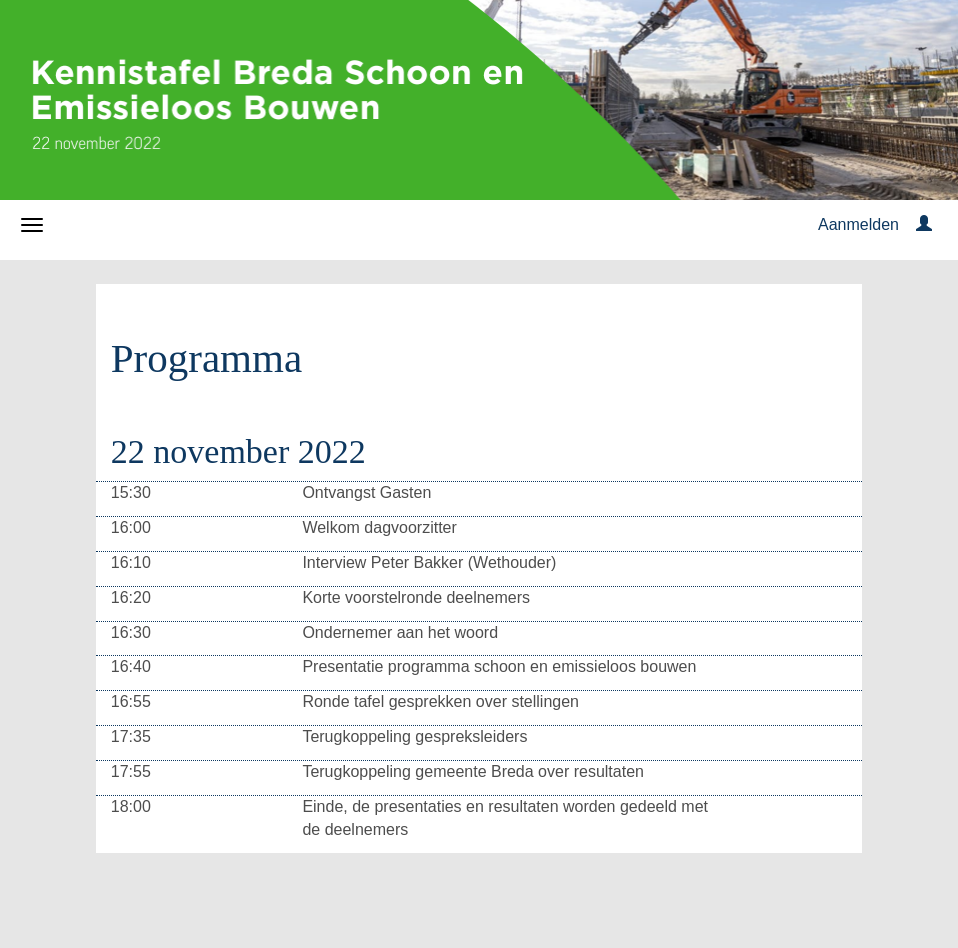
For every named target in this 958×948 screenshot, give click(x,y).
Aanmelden (858, 224)
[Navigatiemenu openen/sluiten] (32, 225)
